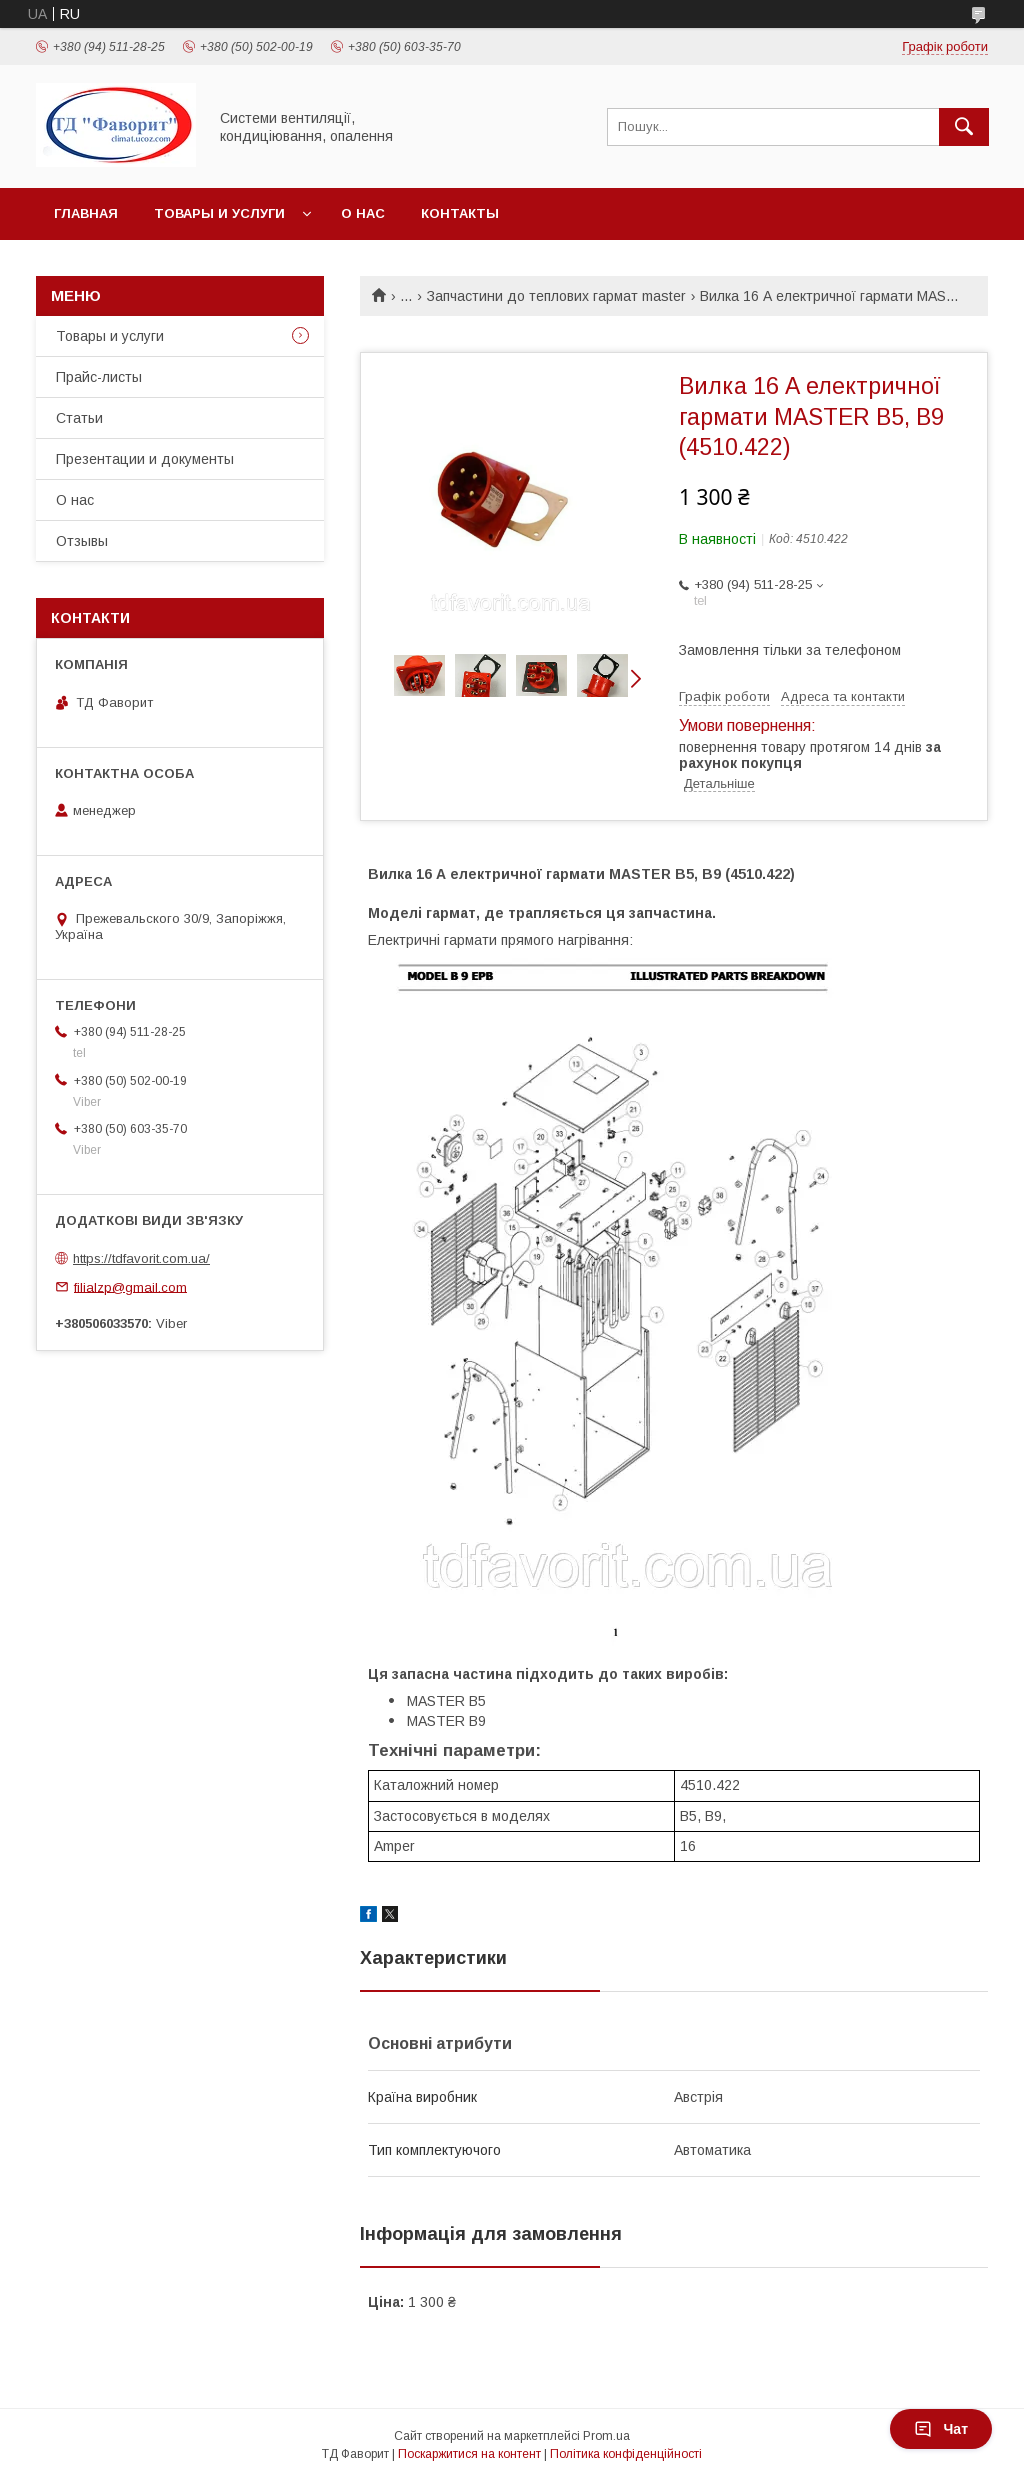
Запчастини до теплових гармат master (556, 296)
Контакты (460, 213)
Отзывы (82, 541)
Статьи (79, 418)
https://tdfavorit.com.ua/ (141, 1258)
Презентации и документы (145, 459)
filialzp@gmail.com (130, 1286)
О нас (363, 213)
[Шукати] (964, 127)
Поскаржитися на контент (469, 2454)
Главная (86, 213)
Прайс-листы (99, 377)
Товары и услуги (219, 213)
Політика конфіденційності (626, 2454)
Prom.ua (606, 2436)
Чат (941, 2429)
